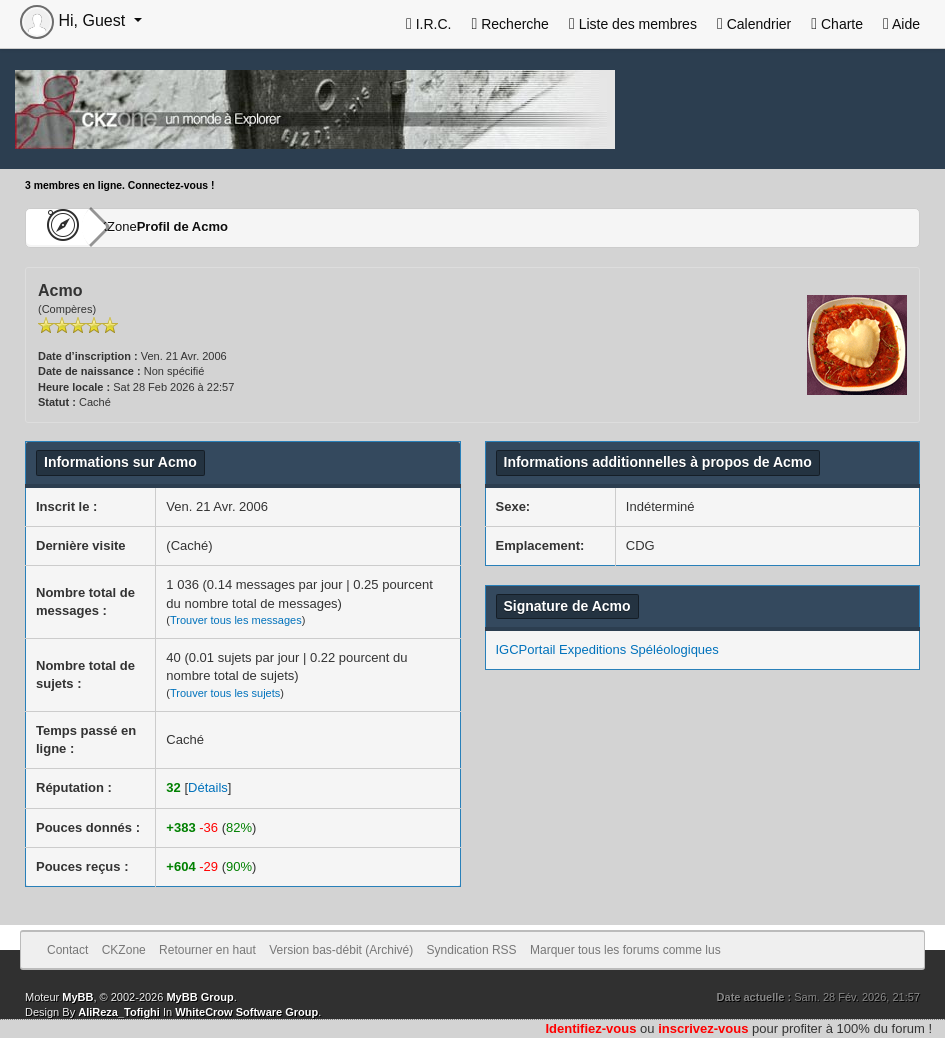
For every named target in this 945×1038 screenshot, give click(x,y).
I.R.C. (429, 24)
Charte (837, 24)
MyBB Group (199, 997)
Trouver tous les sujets (225, 693)
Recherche (509, 24)
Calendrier (754, 24)
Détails (208, 787)
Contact (67, 950)
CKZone (141, 227)
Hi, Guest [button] (75, 20)
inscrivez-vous (703, 1028)
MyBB (77, 997)
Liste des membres (633, 24)
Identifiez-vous (590, 1028)
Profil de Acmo (241, 227)
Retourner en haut (207, 950)
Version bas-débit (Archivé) (341, 950)
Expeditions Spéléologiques (639, 649)
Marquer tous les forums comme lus (625, 950)
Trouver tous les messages (236, 620)
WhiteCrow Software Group (246, 1012)
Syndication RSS (472, 950)
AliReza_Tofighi (119, 1012)
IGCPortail (526, 649)
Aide (901, 24)
